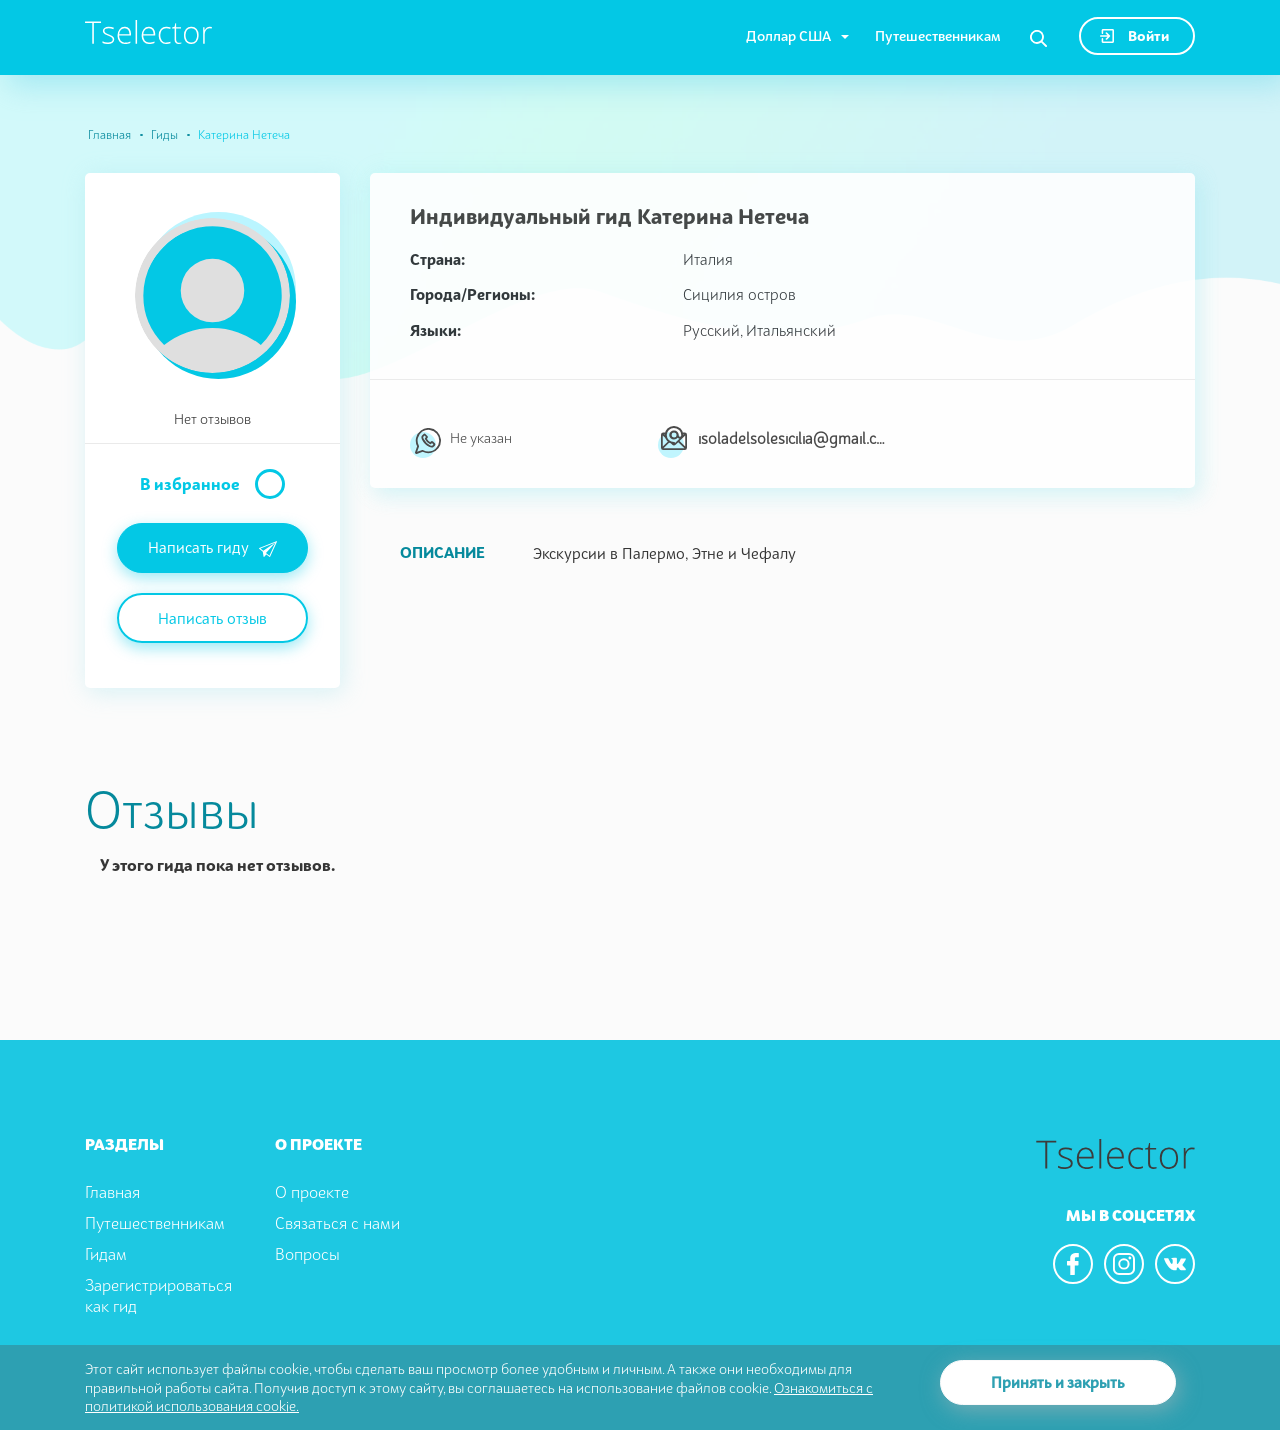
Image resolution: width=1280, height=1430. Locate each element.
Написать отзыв (212, 618)
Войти (1134, 35)
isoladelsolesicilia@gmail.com (794, 438)
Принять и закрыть (1058, 1382)
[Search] (1038, 39)
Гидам (106, 1254)
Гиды (164, 134)
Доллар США (788, 35)
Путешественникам (938, 35)
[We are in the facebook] (1073, 1264)
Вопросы (307, 1254)
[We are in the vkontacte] (1175, 1264)
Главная (109, 134)
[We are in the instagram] (1124, 1264)
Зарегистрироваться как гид (158, 1295)
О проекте (312, 1192)
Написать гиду (212, 549)
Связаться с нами (337, 1223)
